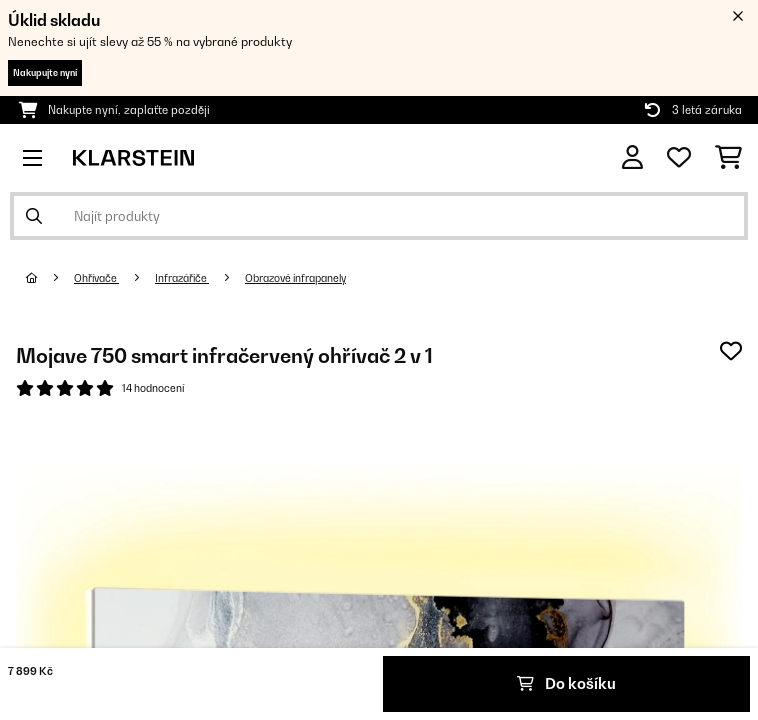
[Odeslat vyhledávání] (34, 216)
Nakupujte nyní (45, 72)
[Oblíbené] (679, 158)
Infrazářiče (182, 278)
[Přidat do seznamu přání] (731, 351)
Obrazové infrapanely (295, 278)
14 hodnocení (153, 388)
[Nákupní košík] (728, 158)
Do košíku (566, 683)
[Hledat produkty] (379, 216)
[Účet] (632, 157)
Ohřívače (96, 278)
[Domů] (50, 278)
